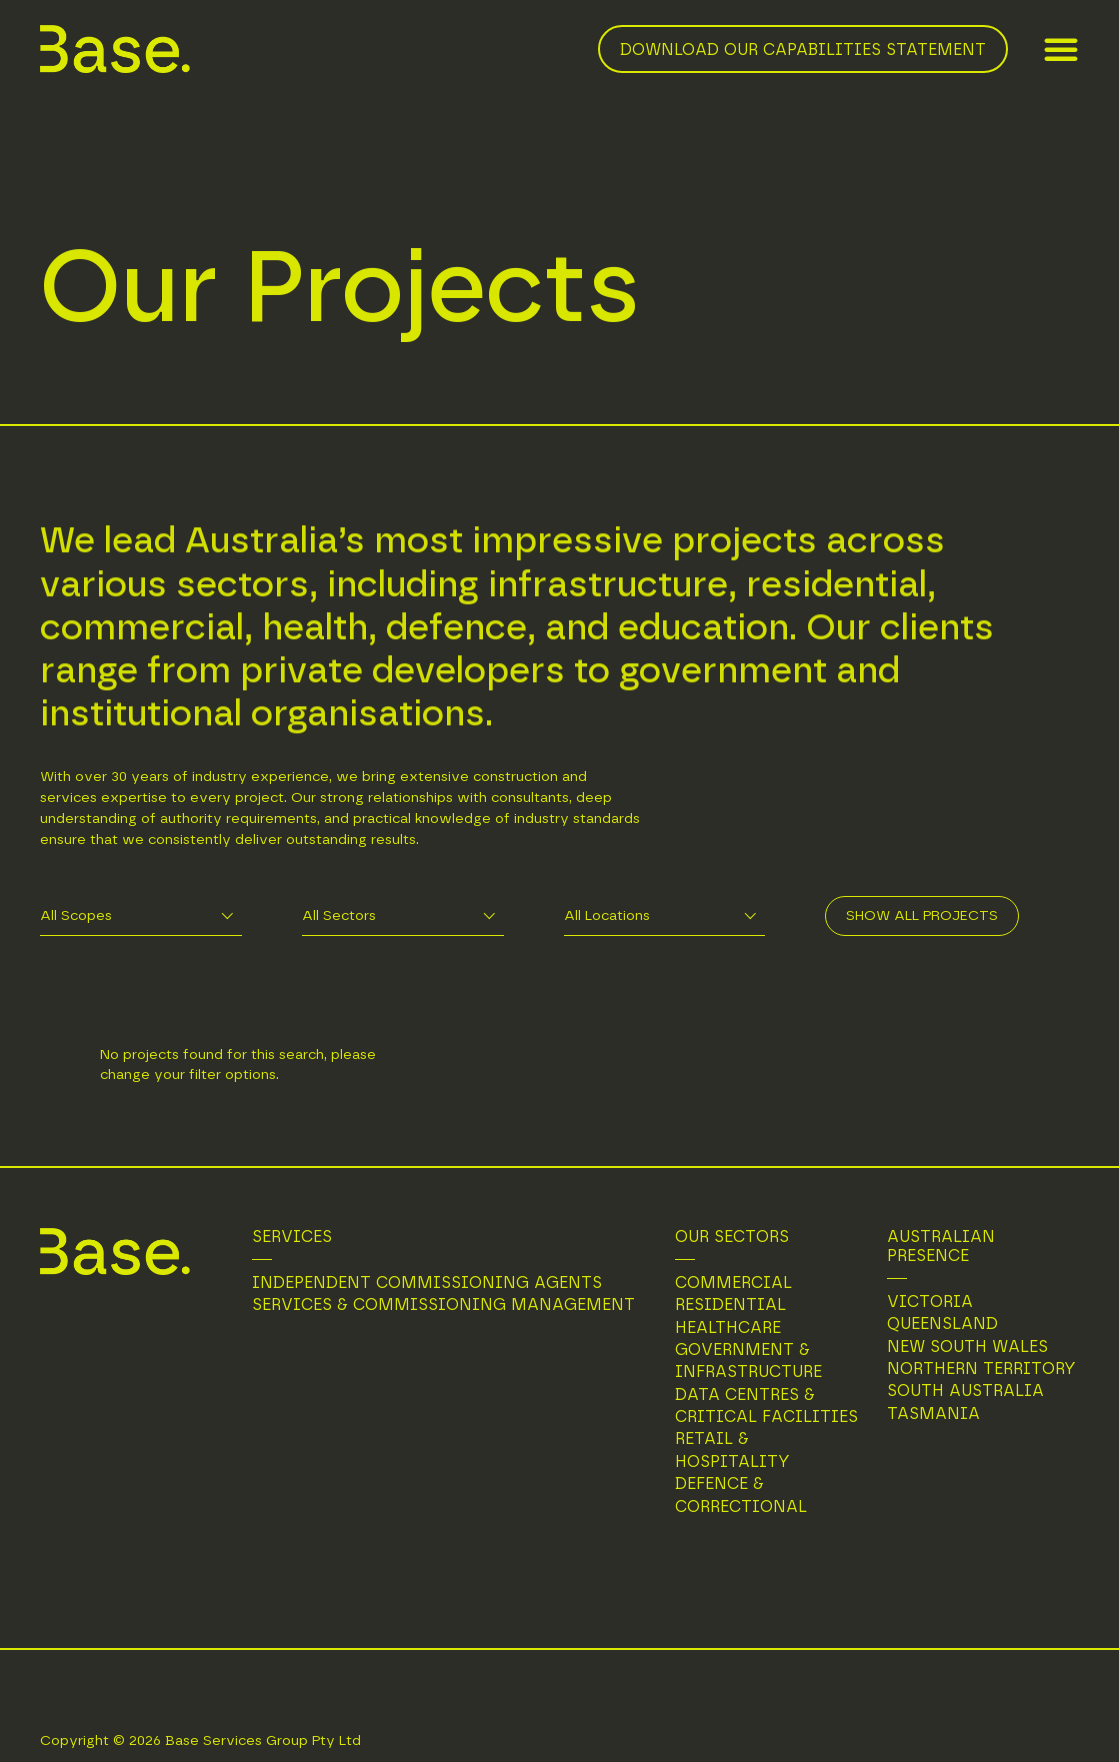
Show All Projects (922, 916)
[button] (1061, 49)
